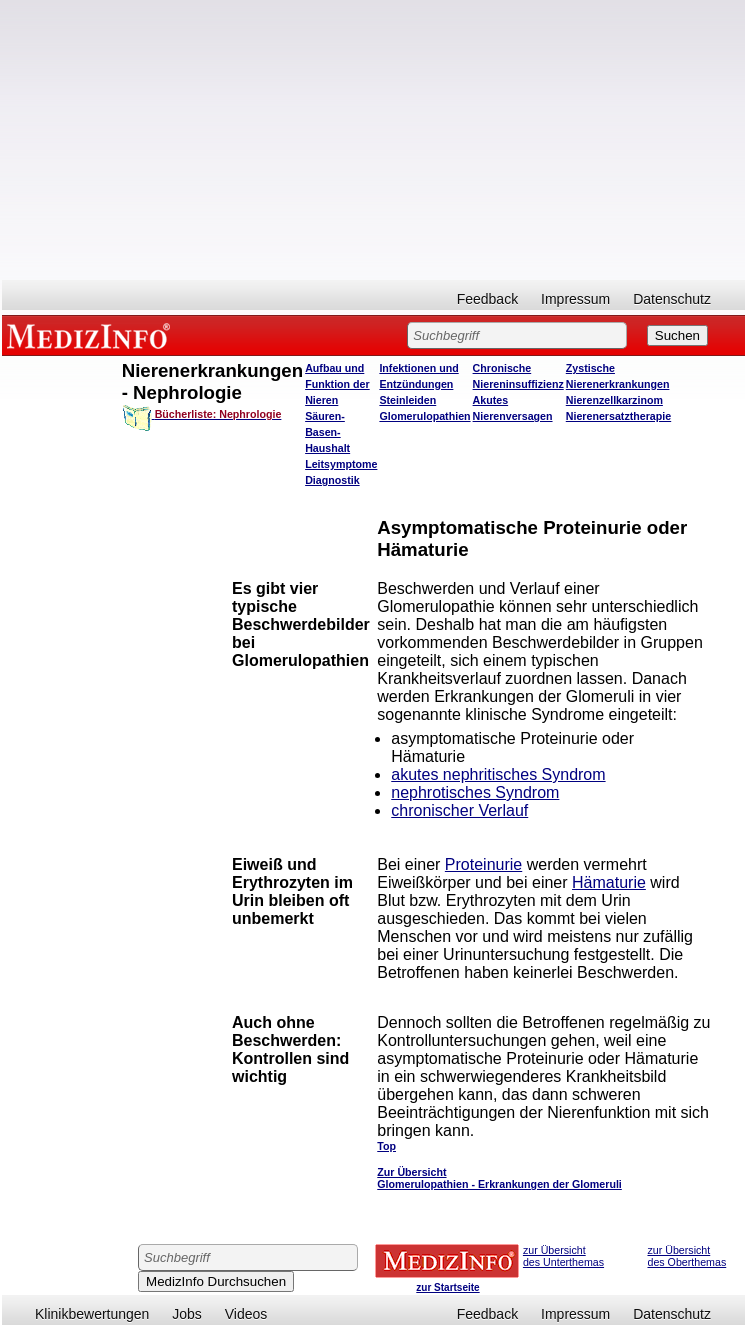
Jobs (187, 1314)
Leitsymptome (341, 464)
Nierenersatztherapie (618, 416)
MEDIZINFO (92, 335)
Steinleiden (407, 400)
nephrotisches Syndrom (475, 792)
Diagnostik (332, 480)
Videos (246, 1314)
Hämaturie (609, 882)
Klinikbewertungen (92, 1314)
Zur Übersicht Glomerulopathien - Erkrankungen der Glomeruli (499, 1178)
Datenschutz (672, 299)
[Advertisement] (373, 140)
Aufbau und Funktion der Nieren (337, 384)
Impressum (575, 299)
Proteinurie (483, 864)
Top (386, 1146)
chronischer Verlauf (459, 810)
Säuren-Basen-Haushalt (327, 432)
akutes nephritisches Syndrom (498, 774)
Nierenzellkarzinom (614, 400)
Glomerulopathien (424, 416)
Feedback (487, 299)
